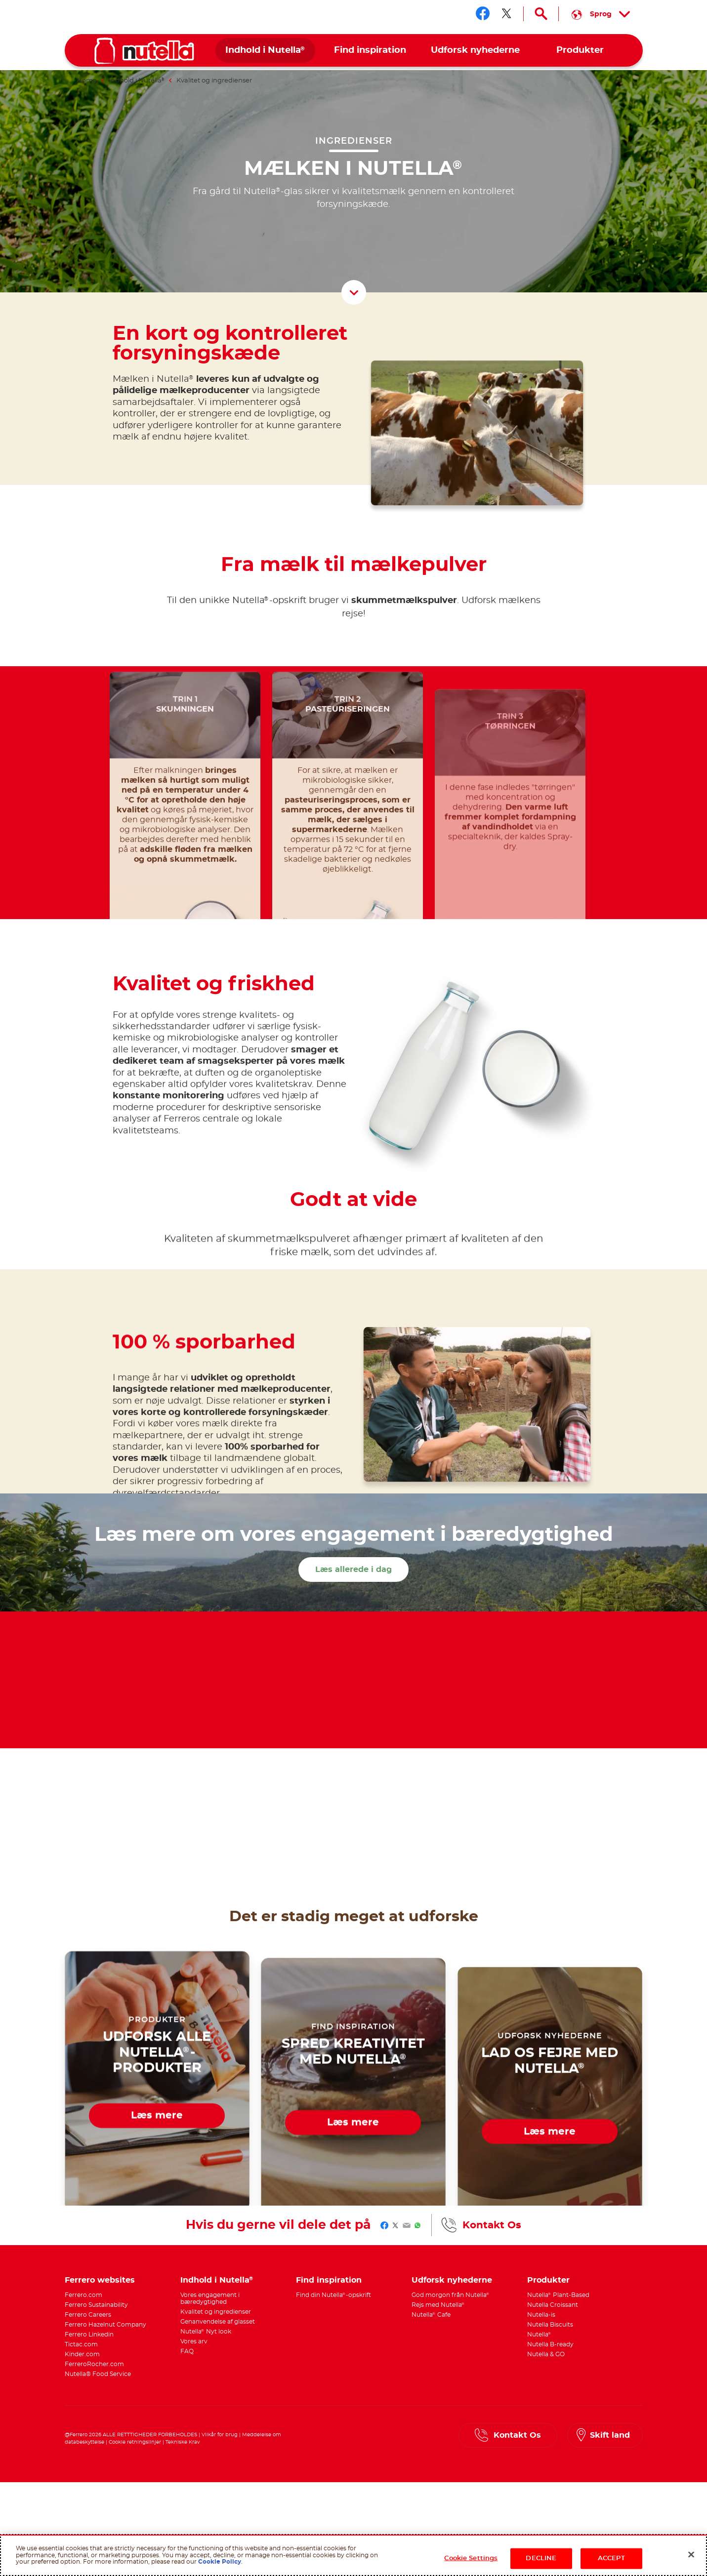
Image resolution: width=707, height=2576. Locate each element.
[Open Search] (541, 13)
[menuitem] (265, 50)
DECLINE (541, 2558)
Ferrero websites (100, 2280)
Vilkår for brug (220, 2434)
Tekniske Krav (183, 2442)
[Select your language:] (601, 13)
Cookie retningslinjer (135, 2442)
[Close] (691, 2555)
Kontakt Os (491, 2225)
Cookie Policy (219, 2562)
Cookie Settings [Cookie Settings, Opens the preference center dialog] (471, 2558)
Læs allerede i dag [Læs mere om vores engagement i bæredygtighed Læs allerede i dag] (353, 1569)
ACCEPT (611, 2558)
